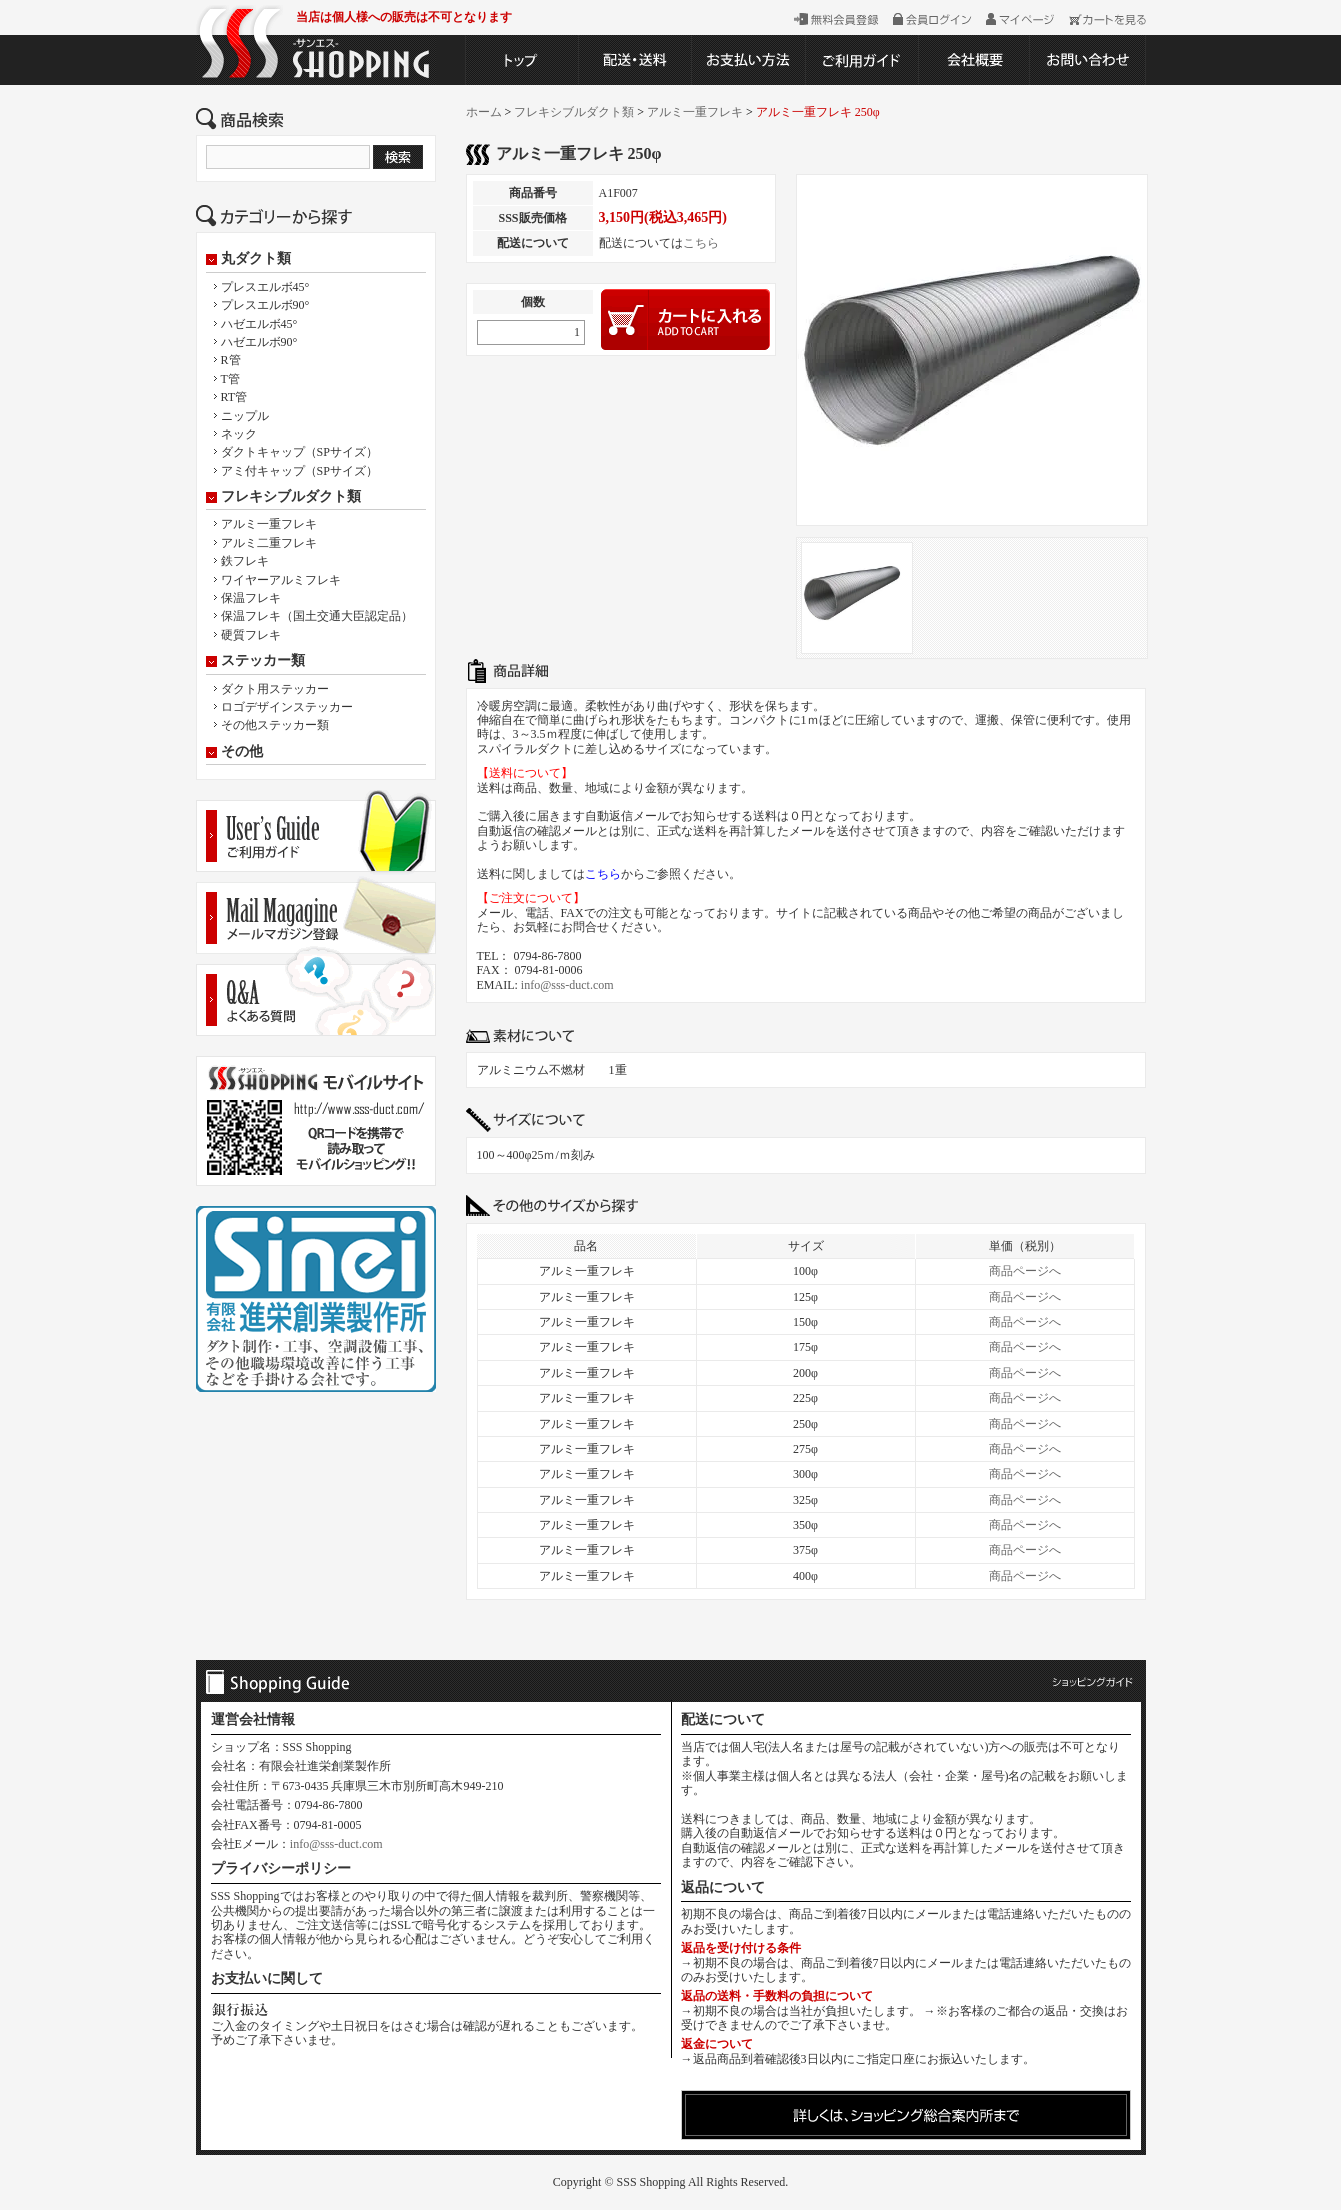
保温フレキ (251, 598)
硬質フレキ (251, 635)
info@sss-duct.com (567, 985)
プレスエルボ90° (265, 305)
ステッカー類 (263, 661)
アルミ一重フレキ (269, 524)
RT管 (234, 397)
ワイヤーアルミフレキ (281, 580)
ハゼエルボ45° (259, 324)
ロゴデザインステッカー (287, 707)
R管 (231, 360)
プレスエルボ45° (265, 287)
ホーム (484, 112)
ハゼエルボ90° (259, 342)
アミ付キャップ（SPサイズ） (299, 471)
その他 (242, 752)
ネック (239, 434)
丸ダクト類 (256, 259)
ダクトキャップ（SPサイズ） (299, 452)
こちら (701, 243)
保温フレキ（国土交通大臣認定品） (317, 616)
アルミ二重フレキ (269, 543)
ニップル (245, 416)
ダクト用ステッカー (275, 689)
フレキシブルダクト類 (291, 497)
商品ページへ (1025, 1271)
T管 (230, 379)
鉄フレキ (245, 561)
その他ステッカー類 (275, 725)
